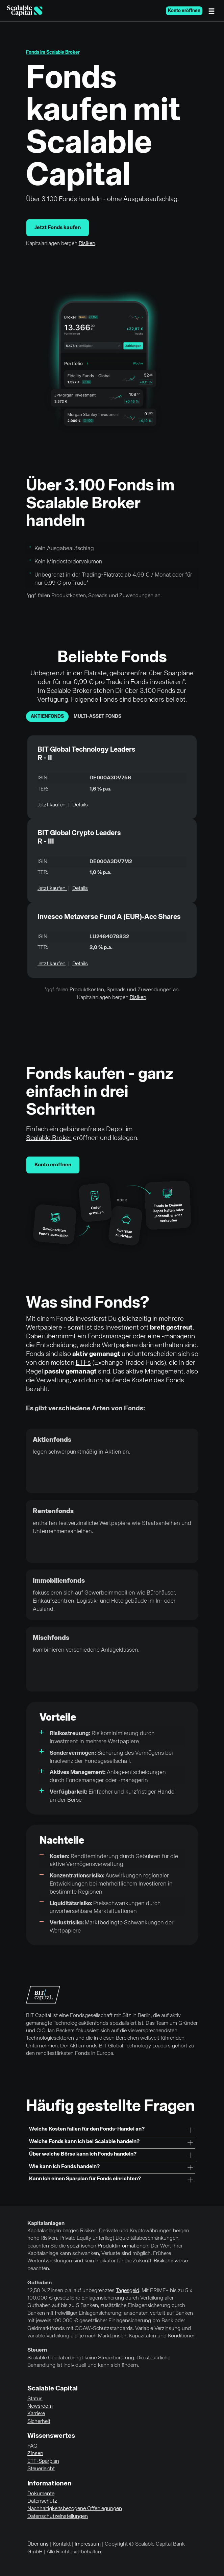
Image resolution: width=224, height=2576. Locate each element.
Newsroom (40, 2406)
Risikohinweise (171, 2261)
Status (35, 2399)
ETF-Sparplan (43, 2461)
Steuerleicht (41, 2469)
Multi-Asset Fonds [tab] (97, 716)
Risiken (87, 243)
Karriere (36, 2413)
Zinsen (35, 2453)
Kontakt (62, 2544)
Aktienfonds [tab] (47, 716)
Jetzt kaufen (52, 805)
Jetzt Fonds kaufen (57, 227)
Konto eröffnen (184, 10)
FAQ (32, 2446)
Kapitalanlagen (46, 2223)
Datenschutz (42, 2501)
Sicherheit (38, 2421)
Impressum (88, 2544)
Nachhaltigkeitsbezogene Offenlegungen (74, 2508)
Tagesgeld (127, 2290)
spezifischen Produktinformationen (107, 2246)
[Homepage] (24, 10)
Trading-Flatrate (102, 575)
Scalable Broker (49, 1138)
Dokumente (40, 2494)
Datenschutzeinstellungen (57, 2516)
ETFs (83, 1362)
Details (80, 805)
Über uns (38, 2544)
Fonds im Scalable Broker (53, 52)
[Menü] (213, 11)
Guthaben (39, 2283)
